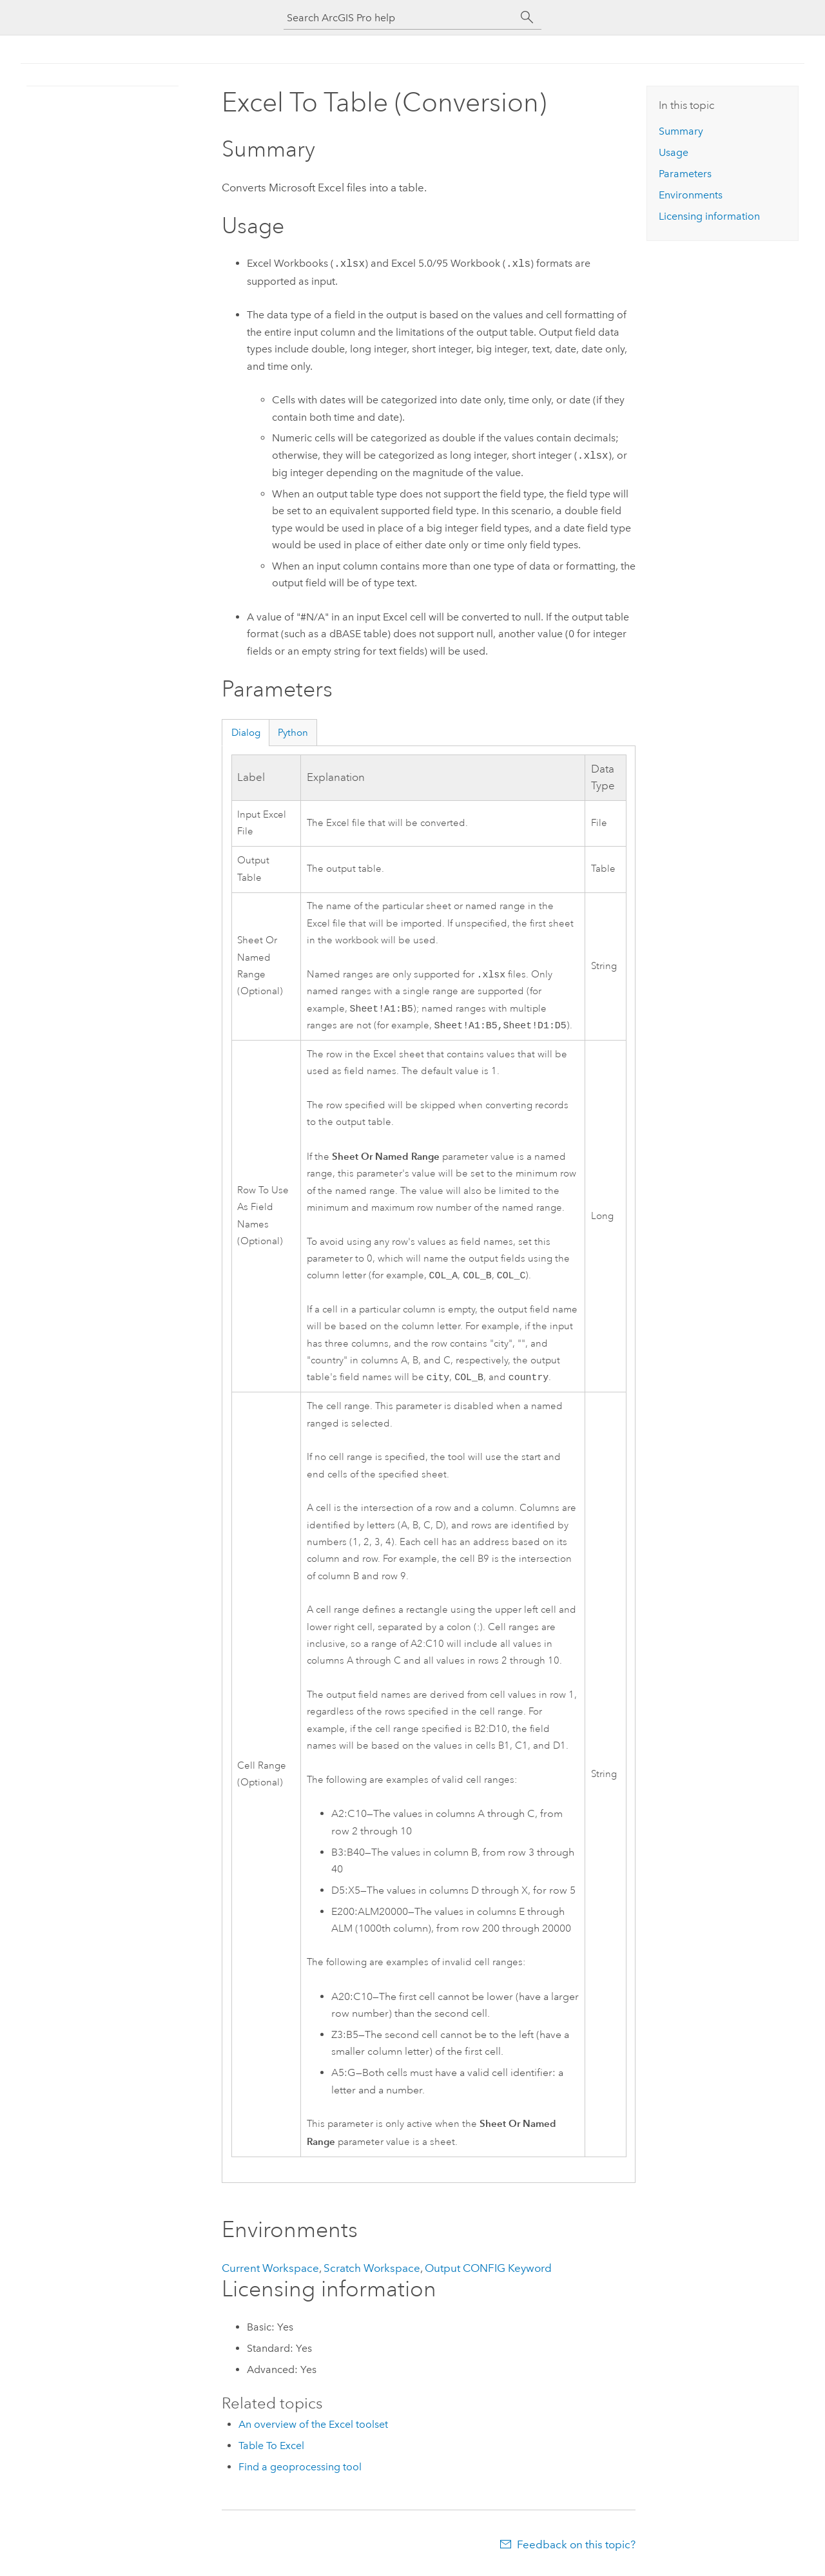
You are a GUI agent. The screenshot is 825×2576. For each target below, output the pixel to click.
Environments (691, 195)
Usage (673, 152)
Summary (681, 131)
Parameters (685, 174)
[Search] (527, 17)
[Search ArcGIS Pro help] (400, 17)
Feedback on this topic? (576, 2550)
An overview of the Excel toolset (313, 2431)
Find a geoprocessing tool (300, 2473)
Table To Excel (271, 2452)
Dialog (245, 732)
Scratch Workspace (372, 2274)
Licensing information (709, 216)
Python (293, 732)
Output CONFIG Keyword (488, 2274)
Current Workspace (270, 2274)
